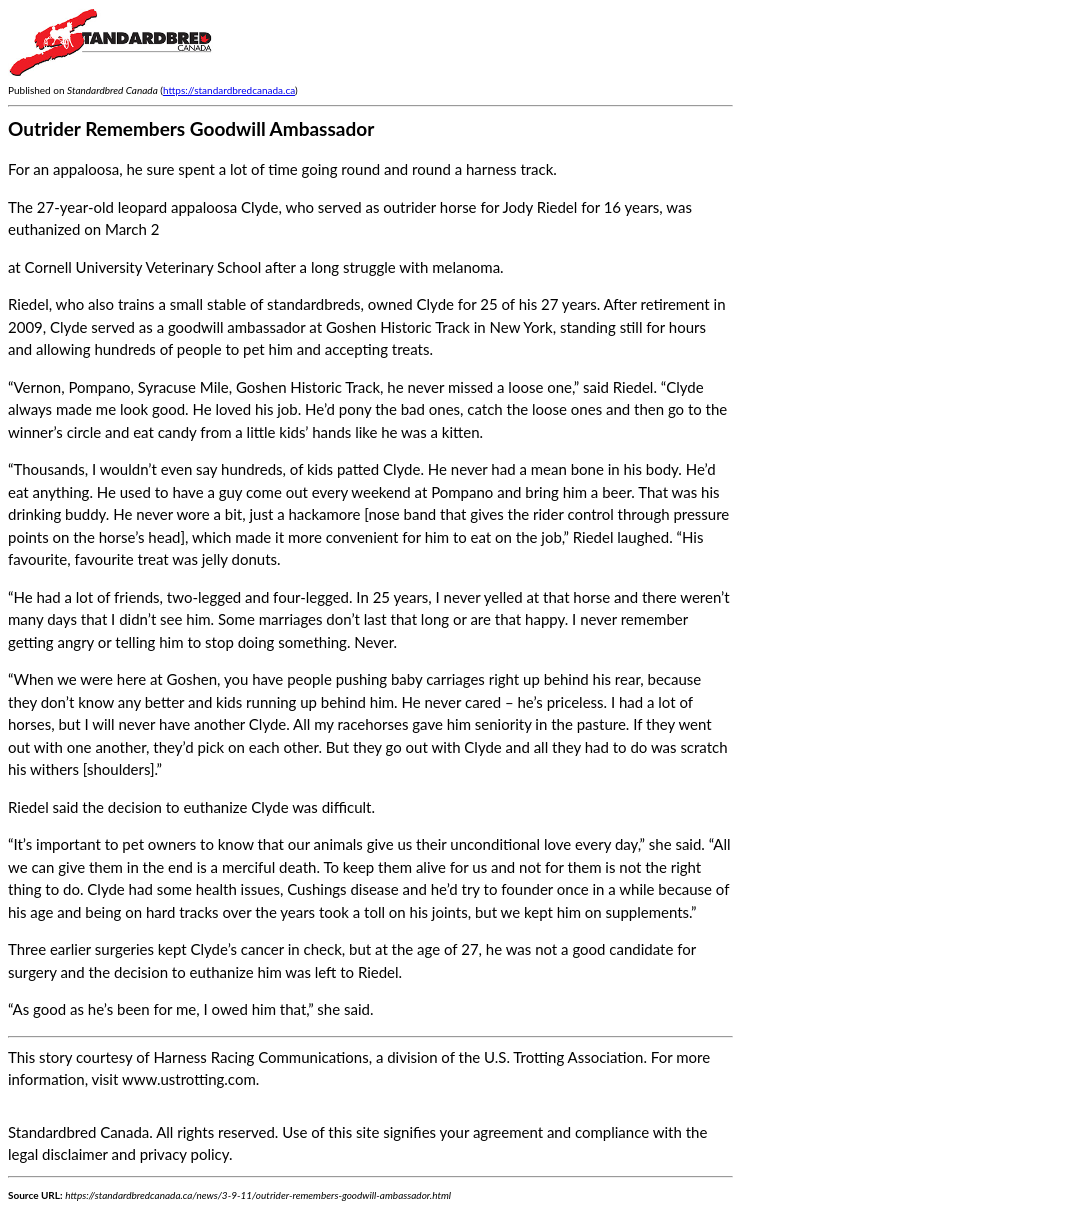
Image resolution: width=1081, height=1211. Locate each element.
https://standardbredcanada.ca (229, 90)
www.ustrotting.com (189, 1079)
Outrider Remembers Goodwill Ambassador (191, 128)
